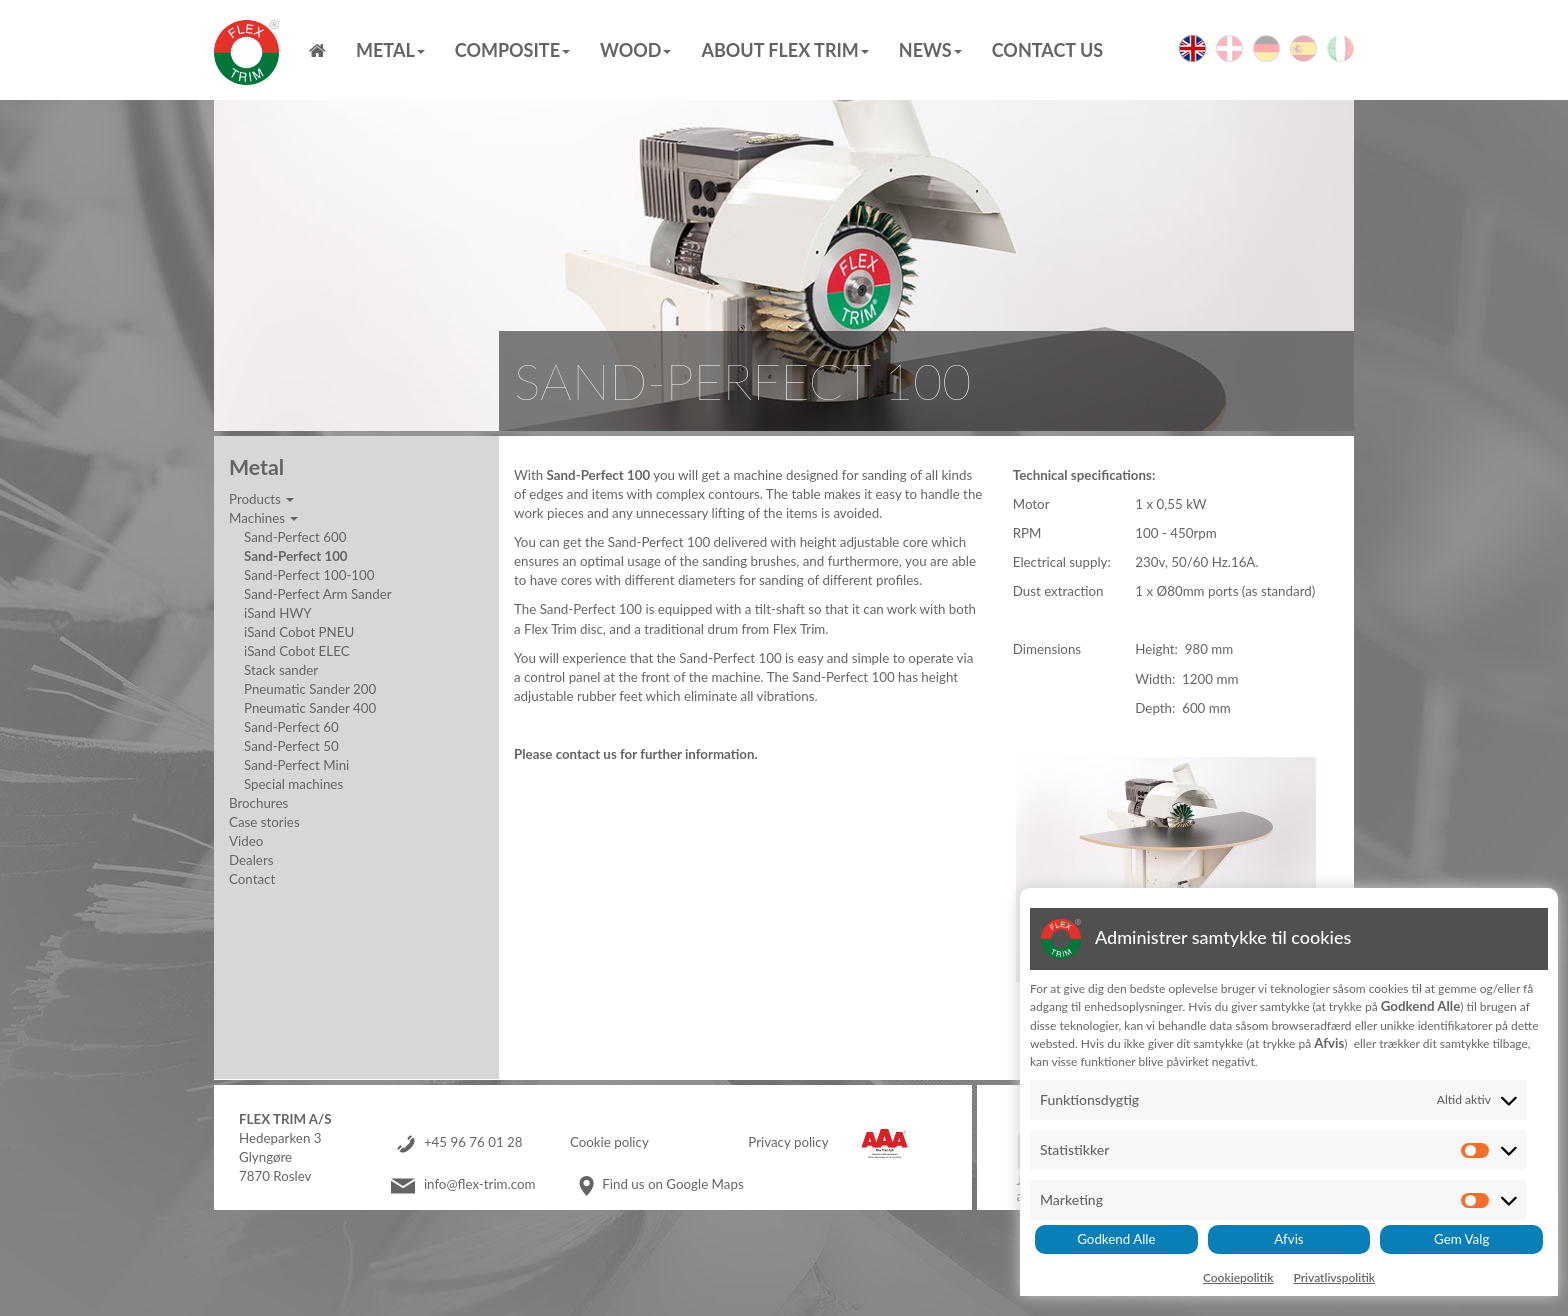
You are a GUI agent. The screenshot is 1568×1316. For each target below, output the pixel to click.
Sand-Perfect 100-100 (309, 575)
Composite (512, 50)
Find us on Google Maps (672, 1184)
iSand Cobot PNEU (299, 632)
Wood (635, 50)
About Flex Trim (784, 50)
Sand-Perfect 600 (295, 537)
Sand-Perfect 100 (296, 556)
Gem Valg (1461, 1239)
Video (246, 841)
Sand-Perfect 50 (291, 746)
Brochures (258, 803)
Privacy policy (788, 1142)
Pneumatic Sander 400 (310, 708)
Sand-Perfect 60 (291, 727)
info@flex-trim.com (480, 1184)
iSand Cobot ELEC (297, 651)
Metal (390, 50)
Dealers (251, 860)
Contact (252, 879)
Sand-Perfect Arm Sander (318, 594)
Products (261, 499)
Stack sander (281, 670)
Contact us (1047, 50)
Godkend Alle (1116, 1239)
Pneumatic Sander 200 (310, 689)
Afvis (1288, 1239)
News (930, 50)
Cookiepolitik (1238, 1277)
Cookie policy (609, 1142)
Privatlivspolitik (1334, 1277)
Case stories (264, 822)
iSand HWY (278, 613)
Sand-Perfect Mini (296, 765)
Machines (263, 518)
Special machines (293, 784)
